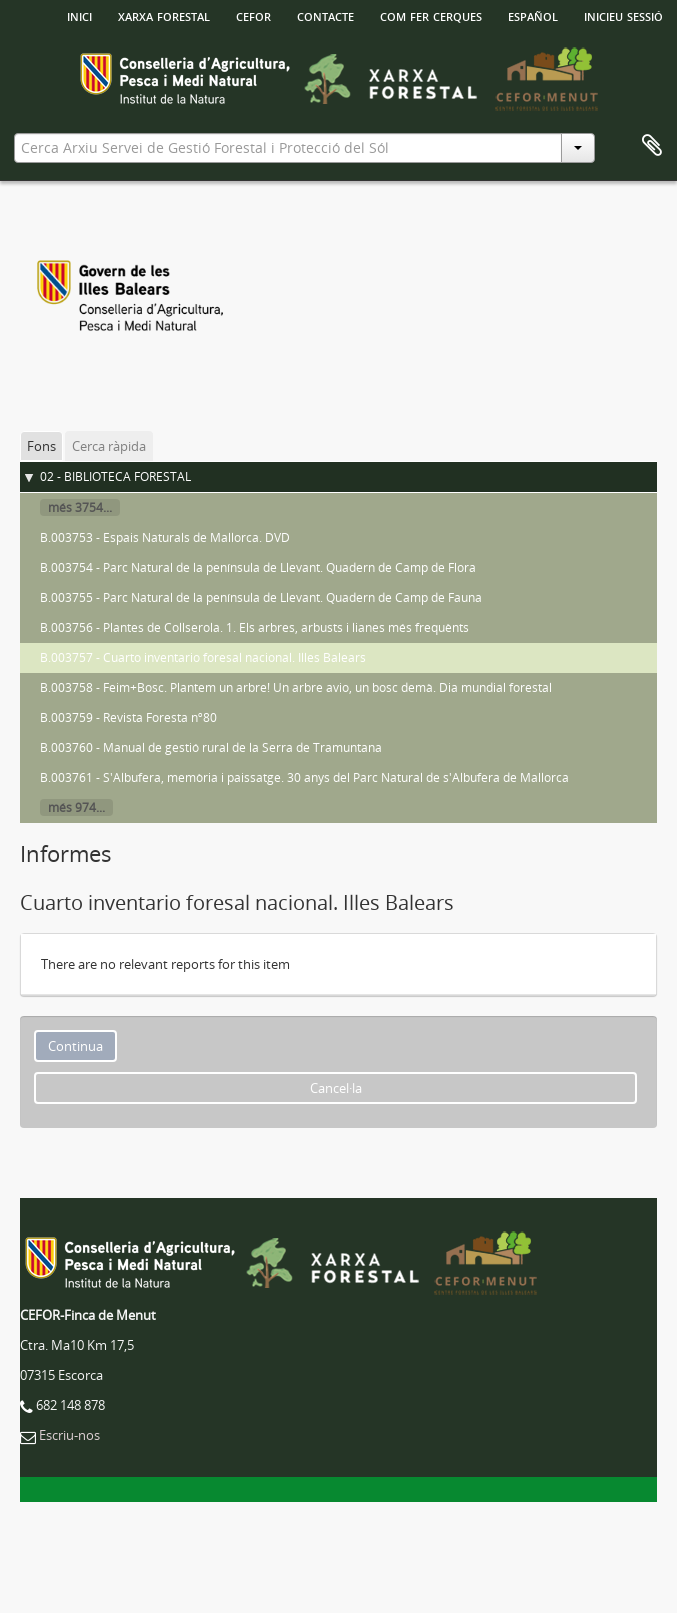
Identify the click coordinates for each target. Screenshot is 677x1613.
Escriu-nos (69, 1435)
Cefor (253, 15)
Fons (41, 446)
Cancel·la (336, 1088)
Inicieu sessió (623, 15)
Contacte (325, 15)
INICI (79, 15)
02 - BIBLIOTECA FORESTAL (115, 476)
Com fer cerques (431, 15)
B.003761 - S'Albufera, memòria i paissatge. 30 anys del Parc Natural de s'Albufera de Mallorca (304, 777)
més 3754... (80, 507)
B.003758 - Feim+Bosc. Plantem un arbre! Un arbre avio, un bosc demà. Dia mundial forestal (296, 687)
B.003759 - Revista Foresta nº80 (128, 717)
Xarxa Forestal (164, 15)
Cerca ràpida (109, 446)
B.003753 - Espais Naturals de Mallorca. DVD (165, 537)
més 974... (76, 807)
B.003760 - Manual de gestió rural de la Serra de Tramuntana (211, 747)
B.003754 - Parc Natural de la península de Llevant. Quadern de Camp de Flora (258, 567)
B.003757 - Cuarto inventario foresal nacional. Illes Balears (203, 657)
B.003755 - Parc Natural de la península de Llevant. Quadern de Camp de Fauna (261, 597)
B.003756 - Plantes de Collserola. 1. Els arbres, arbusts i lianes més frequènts (254, 627)
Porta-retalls (652, 146)
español (533, 15)
